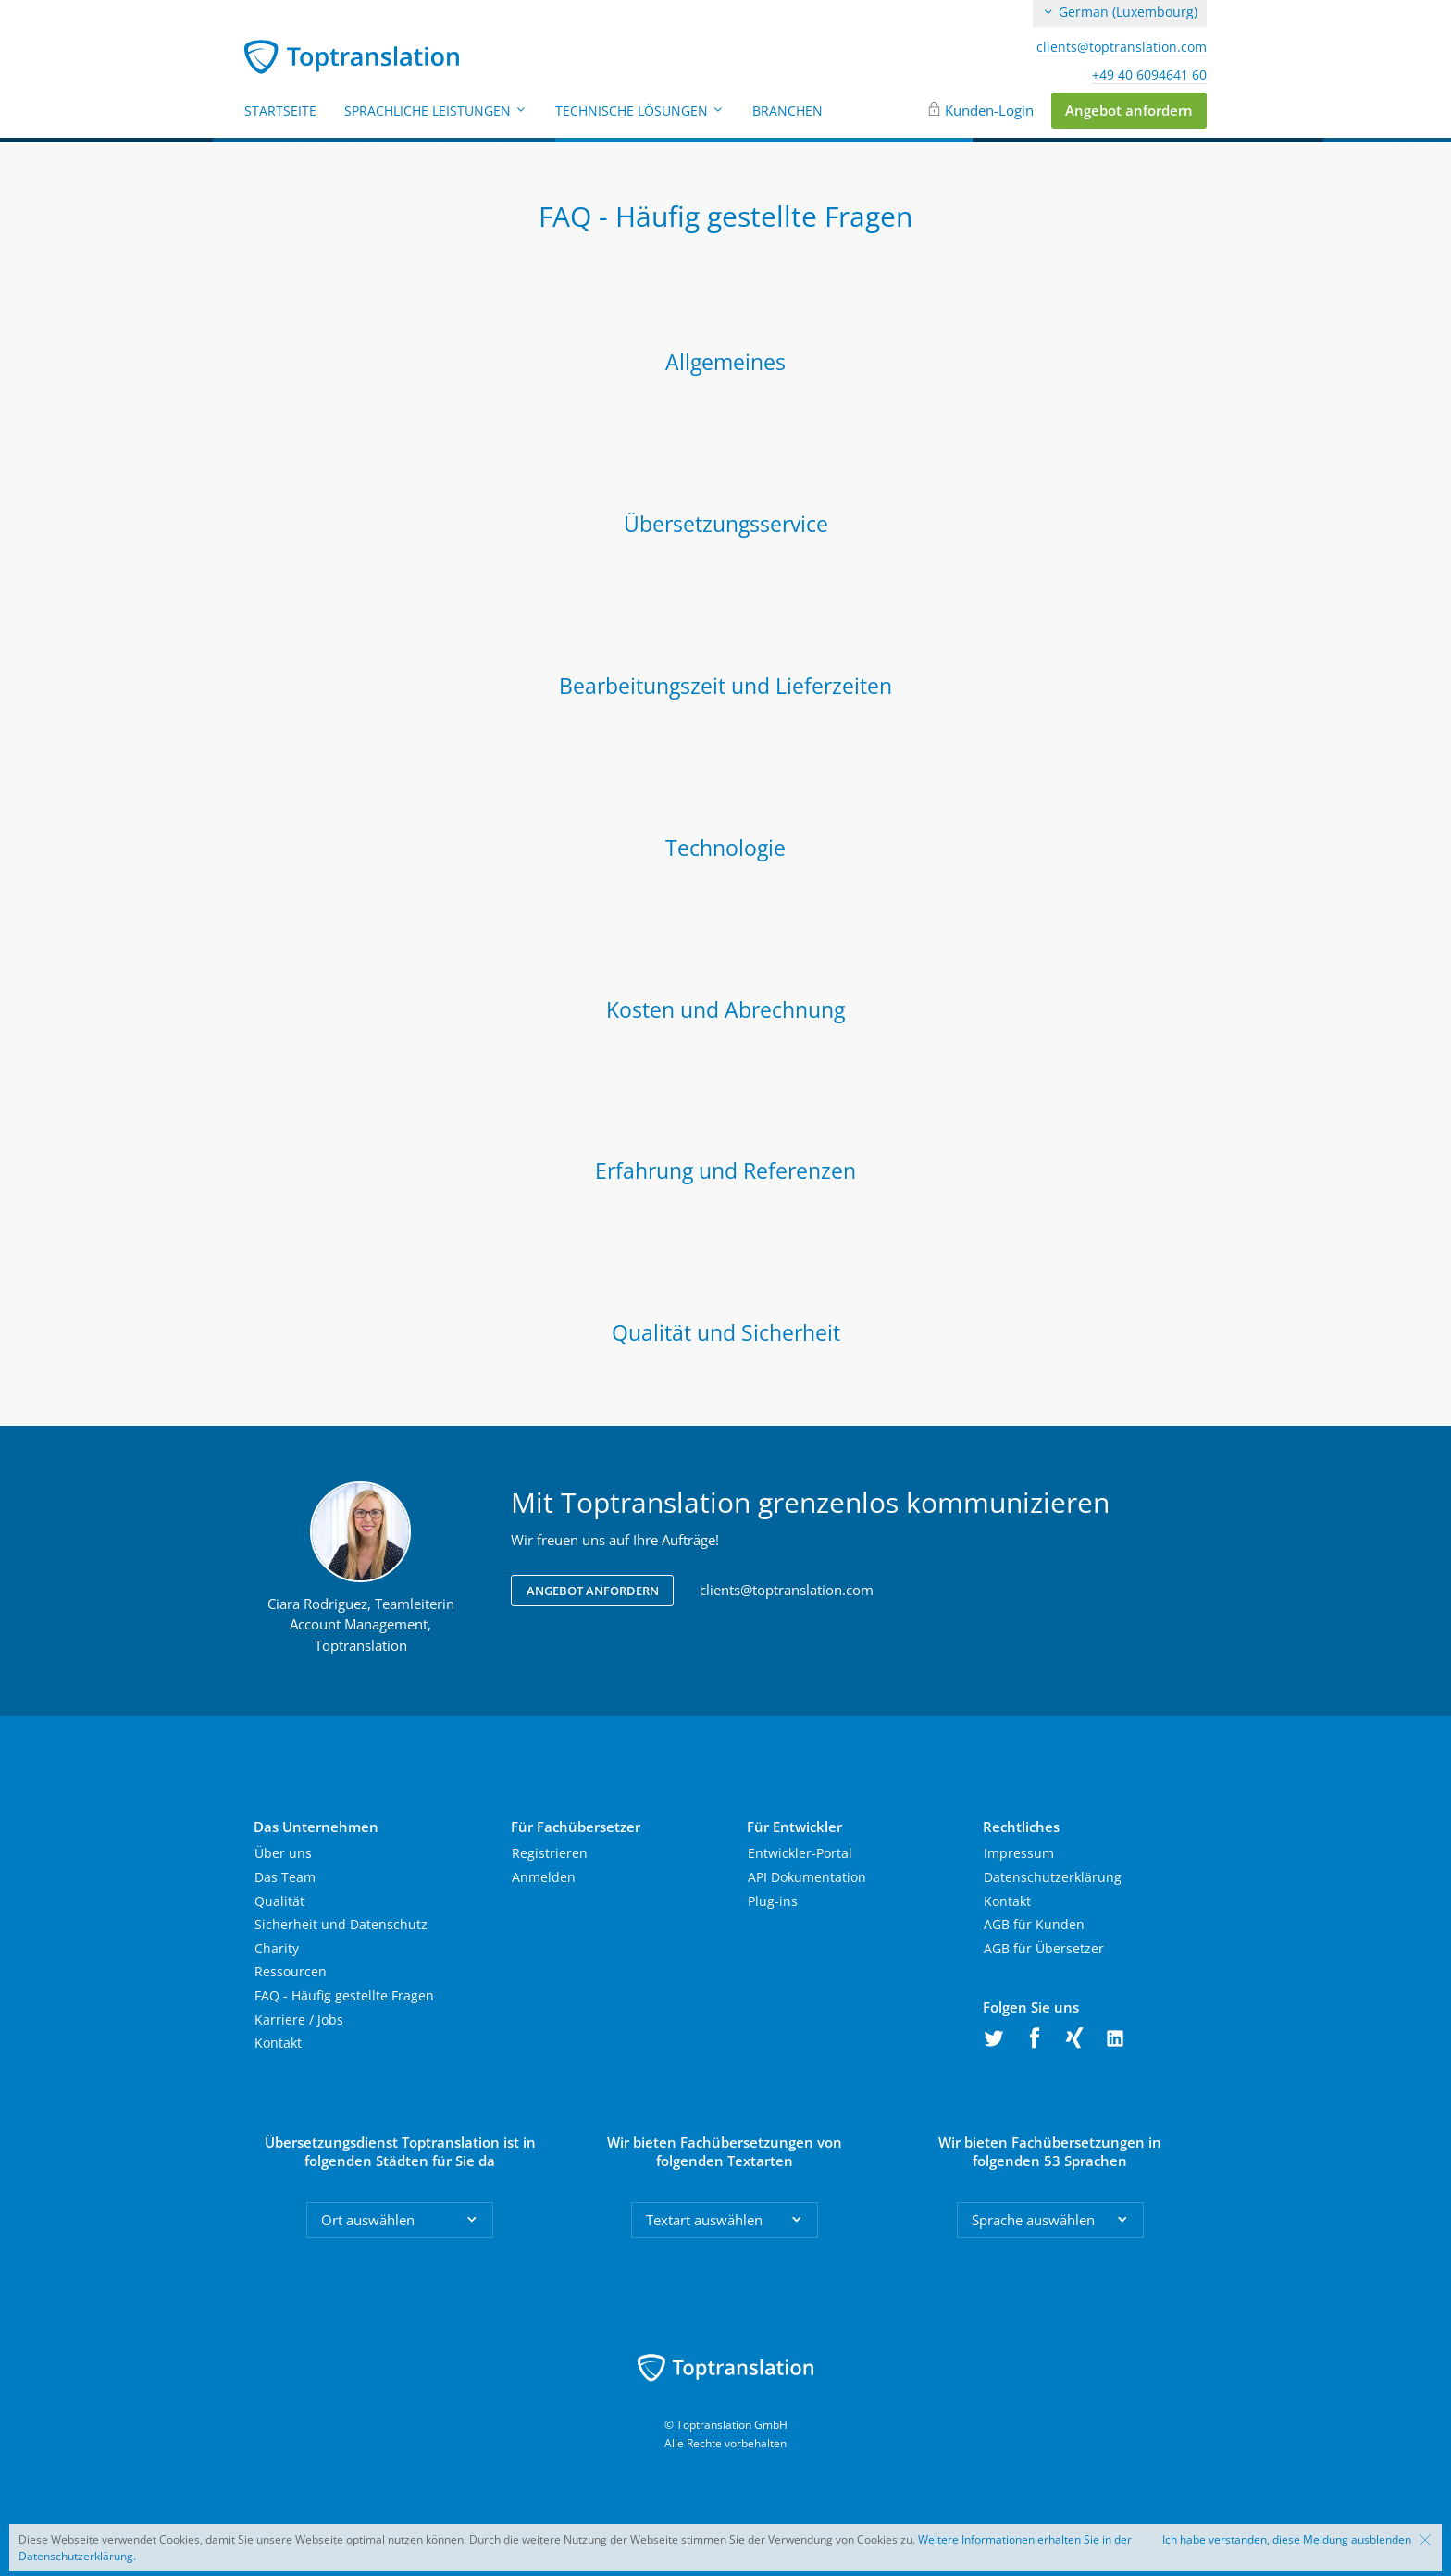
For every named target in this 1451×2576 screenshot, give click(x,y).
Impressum (1019, 1853)
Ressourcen (290, 1971)
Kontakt (278, 2042)
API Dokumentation (807, 1877)
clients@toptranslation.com (1121, 47)
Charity (276, 1948)
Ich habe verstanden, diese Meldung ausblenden (1286, 2540)
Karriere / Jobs (298, 2019)
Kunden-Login (989, 110)
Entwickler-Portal (800, 1853)
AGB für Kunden (1034, 1924)
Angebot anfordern (1129, 110)
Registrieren (550, 1853)
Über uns (283, 1853)
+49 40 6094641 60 (1149, 75)
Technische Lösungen (640, 110)
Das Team (285, 1877)
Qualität (279, 1901)
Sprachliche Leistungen (435, 110)
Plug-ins (773, 1901)
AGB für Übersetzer (1044, 1948)
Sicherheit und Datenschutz (341, 1924)
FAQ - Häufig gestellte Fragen (344, 1995)
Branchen (787, 110)
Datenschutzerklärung (1053, 1877)
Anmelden (544, 1877)
